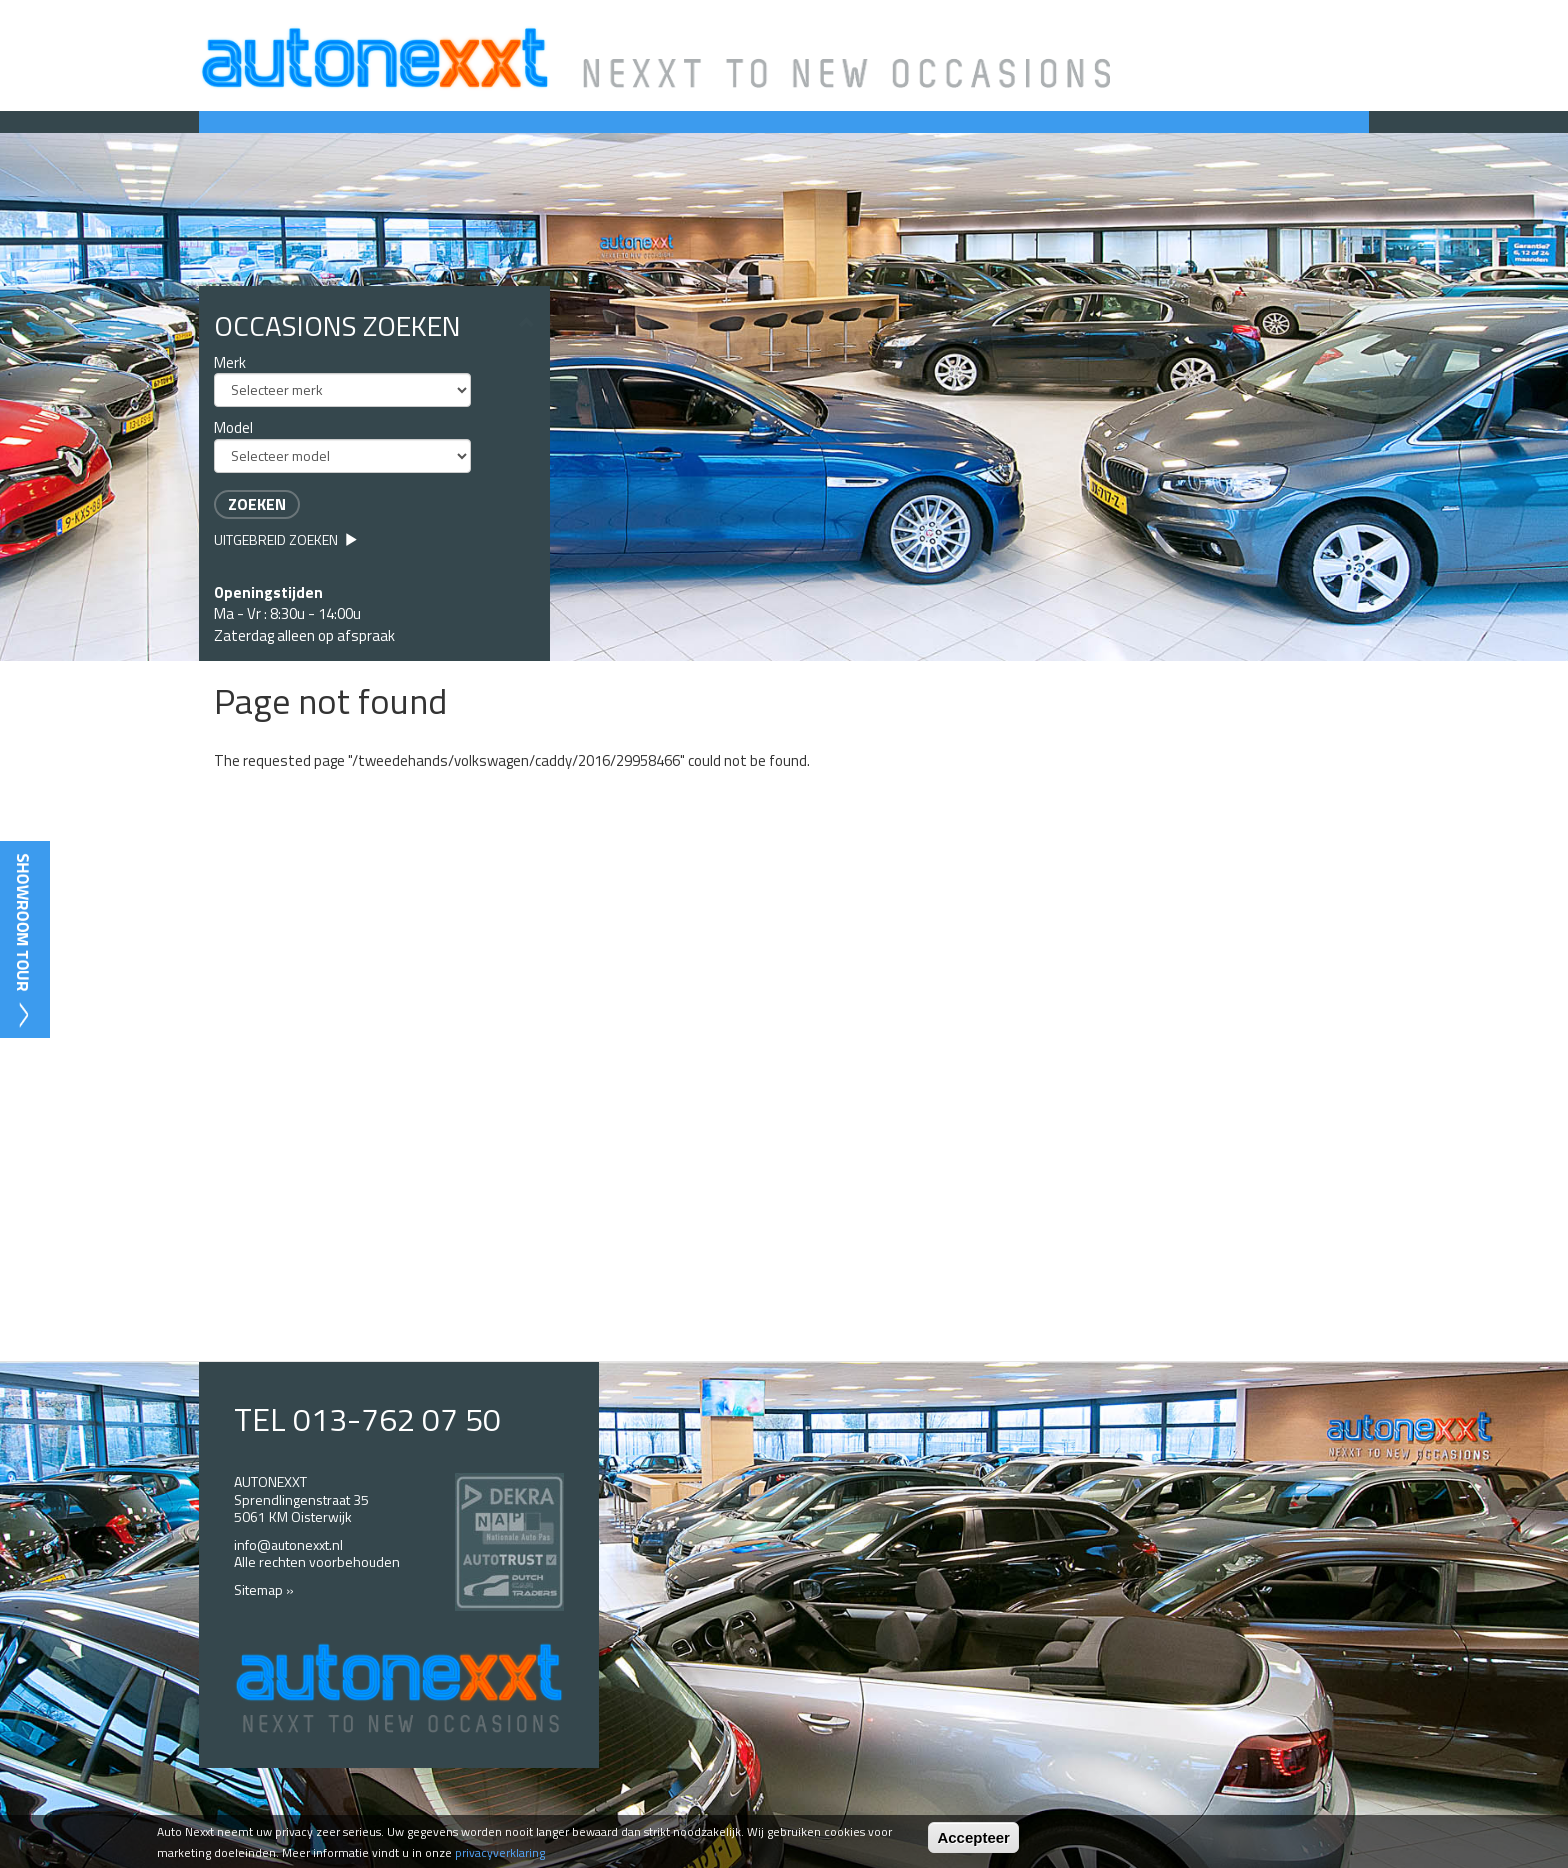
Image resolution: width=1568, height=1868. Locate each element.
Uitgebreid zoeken (286, 539)
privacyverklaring (500, 1852)
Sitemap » (264, 1589)
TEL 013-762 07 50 (367, 1419)
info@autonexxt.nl (288, 1544)
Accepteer (973, 1837)
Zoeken (257, 504)
